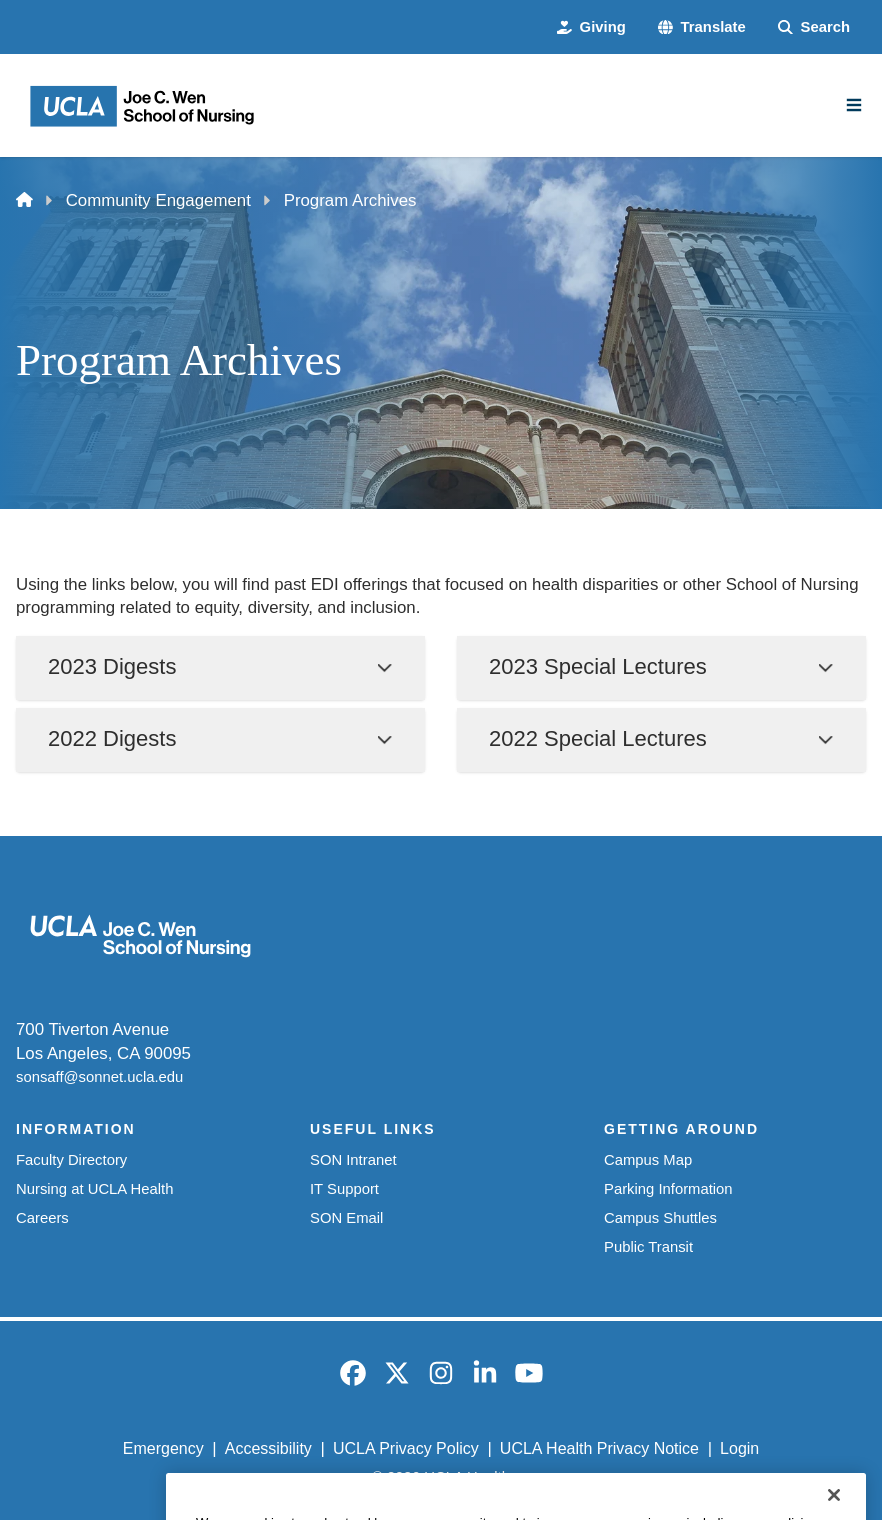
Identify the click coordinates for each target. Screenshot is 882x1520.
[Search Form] (814, 27)
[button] (702, 27)
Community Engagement (158, 200)
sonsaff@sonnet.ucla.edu (99, 1077)
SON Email (346, 1218)
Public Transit (648, 1247)
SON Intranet (353, 1160)
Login (739, 1448)
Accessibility (268, 1448)
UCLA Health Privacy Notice (599, 1448)
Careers (42, 1218)
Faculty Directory (71, 1160)
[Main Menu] (854, 105)
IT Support (344, 1189)
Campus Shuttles (660, 1218)
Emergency (163, 1448)
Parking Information (668, 1189)
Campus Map (648, 1160)
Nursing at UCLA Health (94, 1189)
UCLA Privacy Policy (406, 1448)
